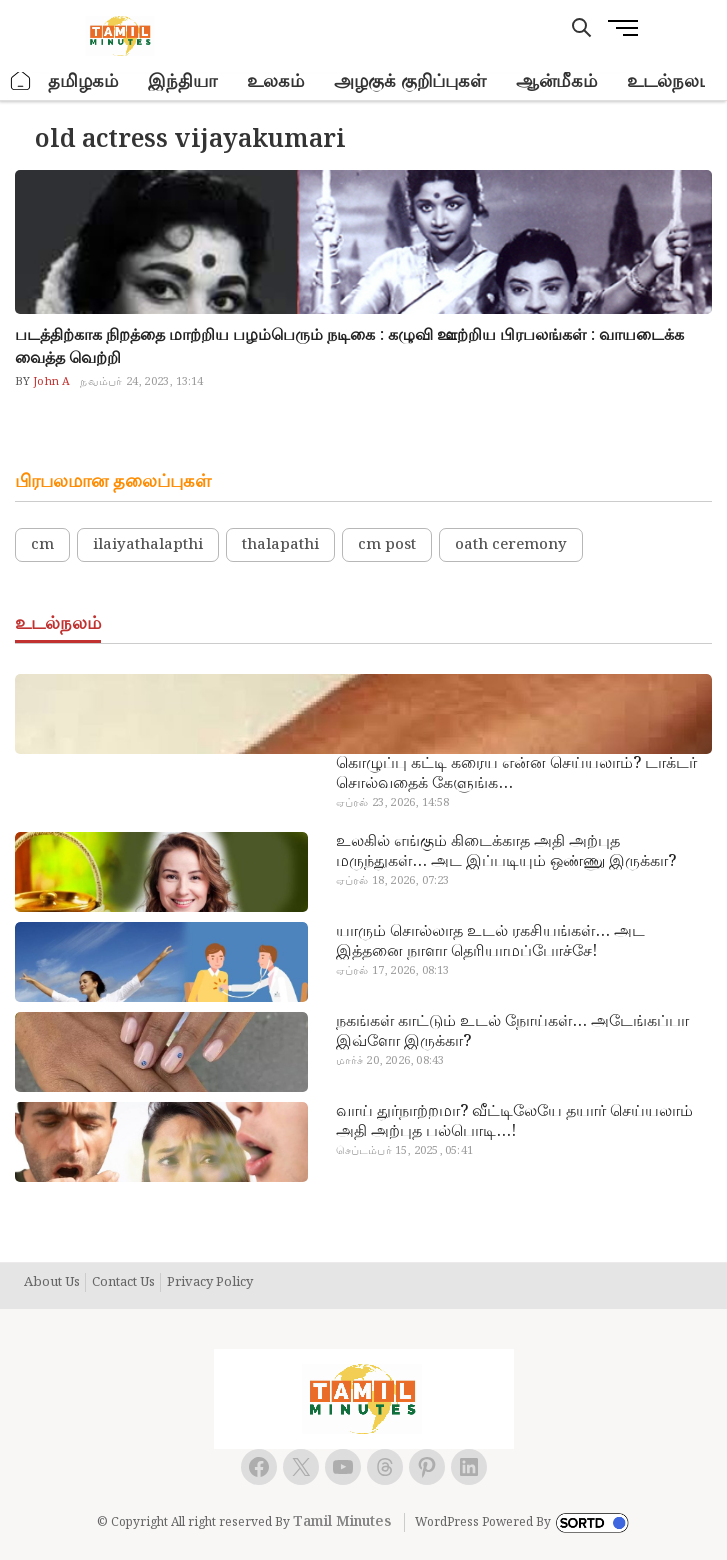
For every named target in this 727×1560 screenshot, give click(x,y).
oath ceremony (511, 545)
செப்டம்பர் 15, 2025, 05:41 (404, 1151)
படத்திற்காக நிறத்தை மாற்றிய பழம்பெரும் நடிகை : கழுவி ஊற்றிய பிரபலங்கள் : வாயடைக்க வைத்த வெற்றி (349, 347)
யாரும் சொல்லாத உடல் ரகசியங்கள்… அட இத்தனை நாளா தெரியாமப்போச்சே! (490, 942)
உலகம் (275, 81)
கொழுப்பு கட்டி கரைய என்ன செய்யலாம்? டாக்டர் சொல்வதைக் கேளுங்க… (516, 774)
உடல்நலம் (670, 81)
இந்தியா (182, 81)
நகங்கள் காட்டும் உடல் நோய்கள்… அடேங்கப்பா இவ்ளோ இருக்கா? (512, 1032)
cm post (387, 545)
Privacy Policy (210, 1283)
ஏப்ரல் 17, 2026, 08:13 (393, 971)
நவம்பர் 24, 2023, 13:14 (141, 382)
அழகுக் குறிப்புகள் (410, 81)
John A (50, 382)
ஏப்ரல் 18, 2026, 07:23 (393, 881)
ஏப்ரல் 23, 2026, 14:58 (393, 803)
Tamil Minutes (342, 1522)
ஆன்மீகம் (556, 81)
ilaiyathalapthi (148, 545)
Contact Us (123, 1283)
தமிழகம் (83, 81)
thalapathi (280, 545)
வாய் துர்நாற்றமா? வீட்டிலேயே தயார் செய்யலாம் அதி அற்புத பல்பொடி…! (514, 1122)
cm (42, 545)
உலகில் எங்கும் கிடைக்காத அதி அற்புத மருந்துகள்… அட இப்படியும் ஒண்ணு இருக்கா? (506, 852)
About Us (52, 1283)
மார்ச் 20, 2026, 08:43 (390, 1061)
